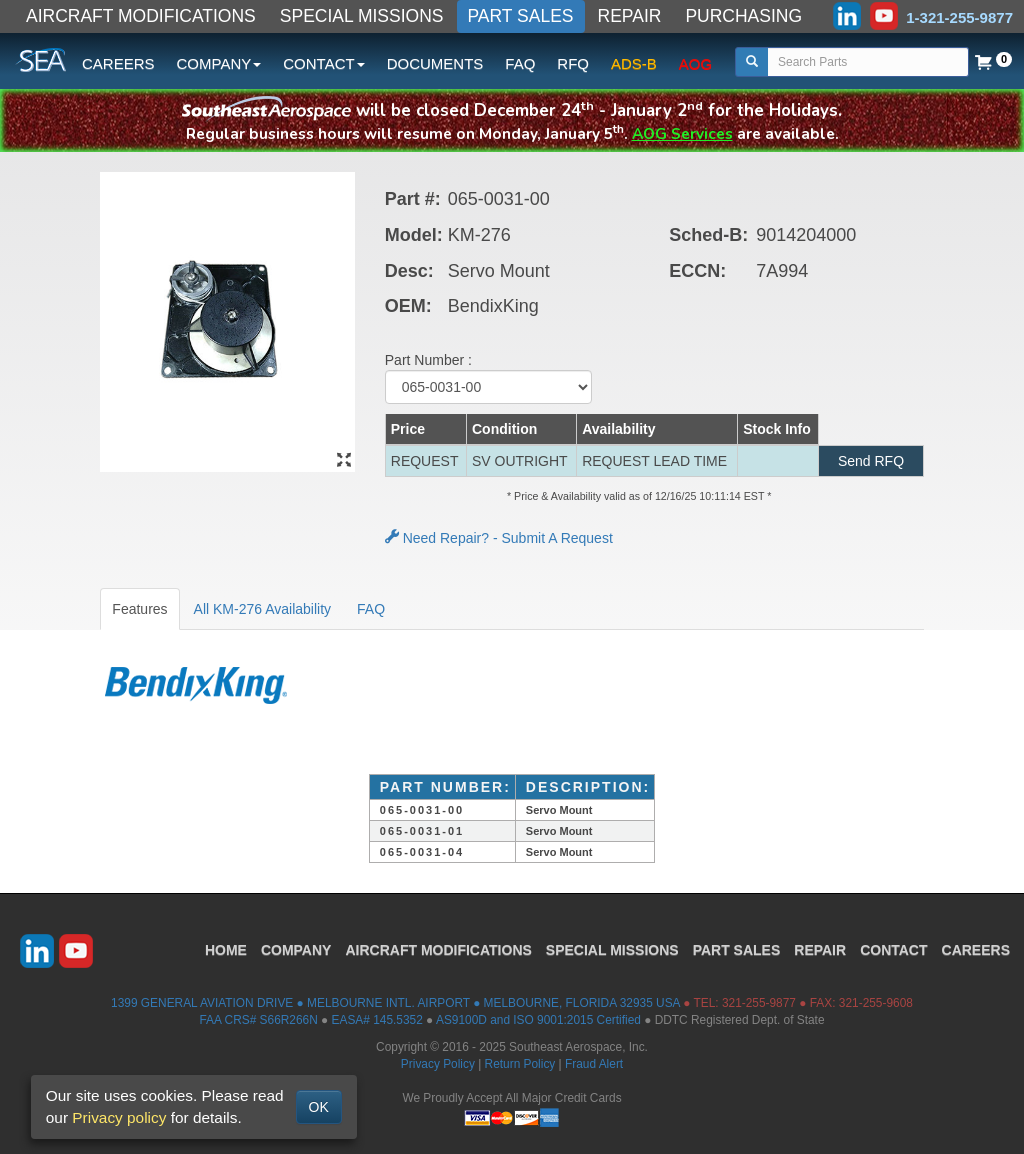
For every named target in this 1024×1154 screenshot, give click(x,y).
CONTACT (893, 950)
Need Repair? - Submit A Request (499, 538)
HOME (226, 950)
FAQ (520, 63)
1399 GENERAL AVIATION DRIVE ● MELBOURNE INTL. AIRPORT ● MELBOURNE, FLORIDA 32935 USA (395, 1003)
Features (139, 609)
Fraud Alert (594, 1064)
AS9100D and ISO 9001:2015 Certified (538, 1020)
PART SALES (521, 16)
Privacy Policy (438, 1064)
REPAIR (630, 16)
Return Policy (520, 1064)
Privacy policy (119, 1117)
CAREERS (118, 63)
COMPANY (296, 950)
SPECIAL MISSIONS (362, 16)
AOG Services (682, 133)
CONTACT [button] (323, 63)
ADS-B (634, 63)
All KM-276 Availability (262, 609)
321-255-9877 (759, 1003)
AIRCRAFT (438, 950)
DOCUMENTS (435, 63)
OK (319, 1107)
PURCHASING (743, 16)
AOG (695, 63)
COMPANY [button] (219, 63)
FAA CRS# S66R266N (258, 1020)
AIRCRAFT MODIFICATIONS (141, 16)
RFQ (573, 63)
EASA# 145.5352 (377, 1020)
